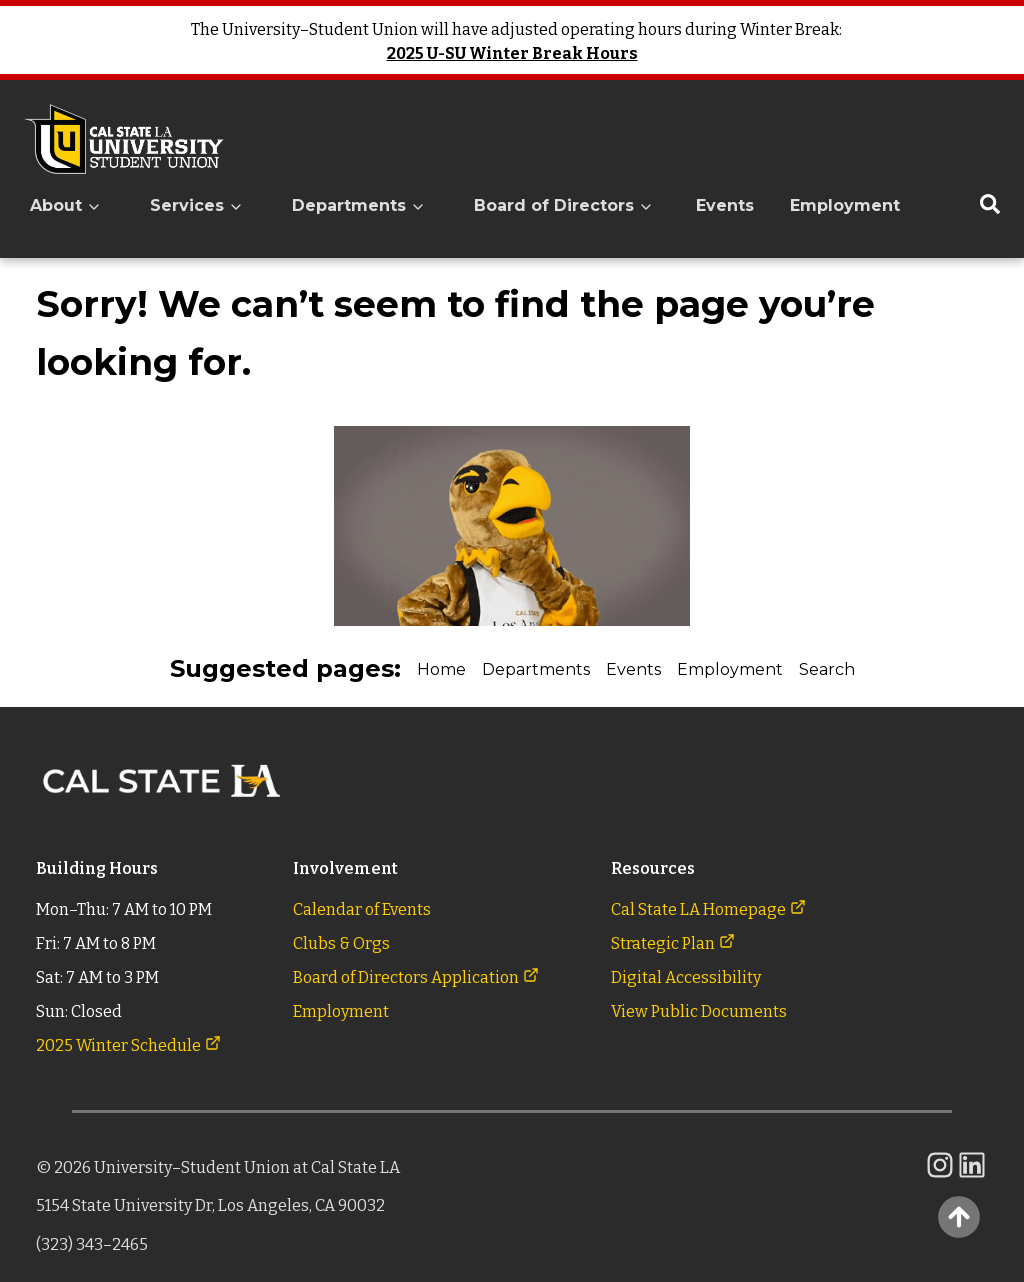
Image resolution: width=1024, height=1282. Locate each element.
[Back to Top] (958, 1216)
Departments (536, 669)
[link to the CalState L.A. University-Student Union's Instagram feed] (940, 1175)
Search (827, 669)
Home (441, 669)
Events (725, 205)
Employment (845, 205)
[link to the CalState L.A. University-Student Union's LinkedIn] (972, 1175)
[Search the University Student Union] (990, 206)
